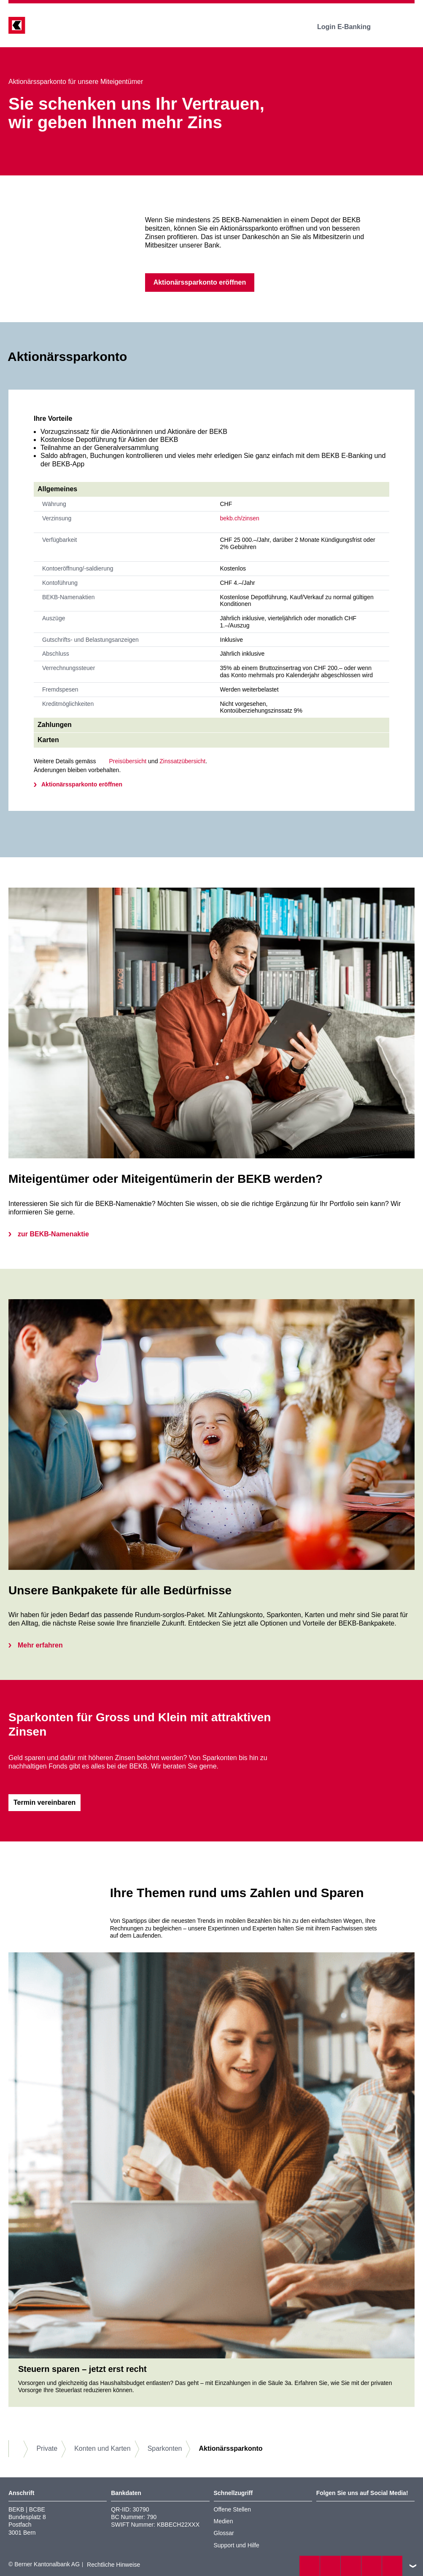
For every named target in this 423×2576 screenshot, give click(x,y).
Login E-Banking (350, 26)
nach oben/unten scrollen (413, 2566)
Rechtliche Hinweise (113, 2564)
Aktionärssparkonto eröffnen (81, 784)
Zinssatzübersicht (182, 761)
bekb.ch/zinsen (239, 518)
